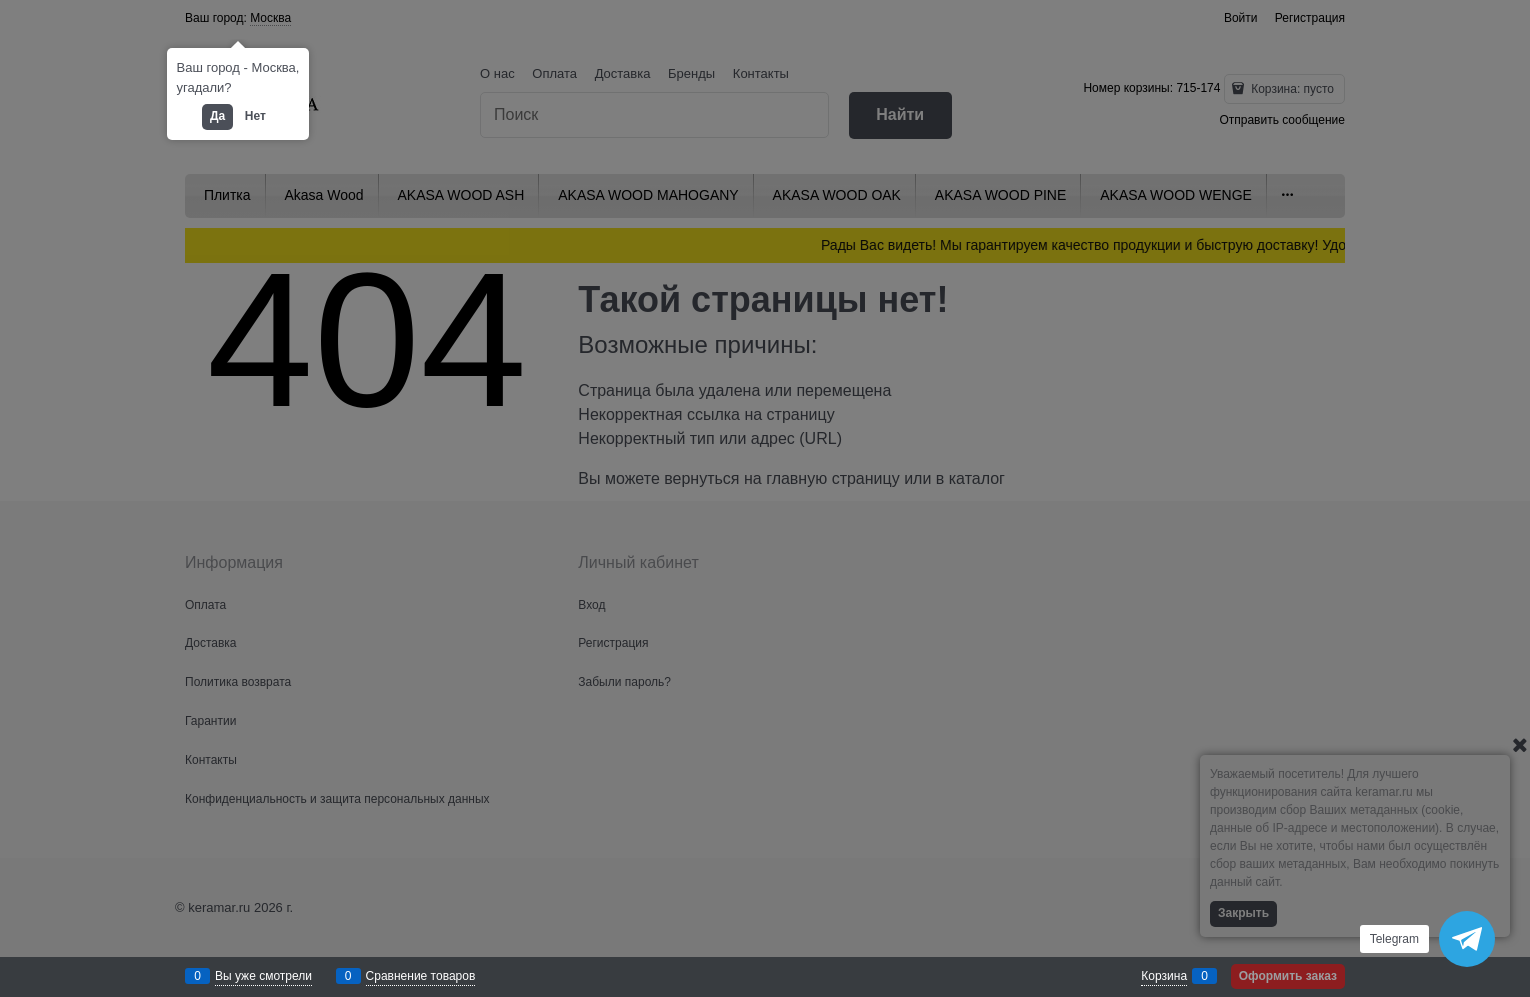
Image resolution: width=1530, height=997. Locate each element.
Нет (255, 116)
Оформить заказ (1288, 976)
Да (217, 116)
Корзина (1164, 976)
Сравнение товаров (421, 976)
